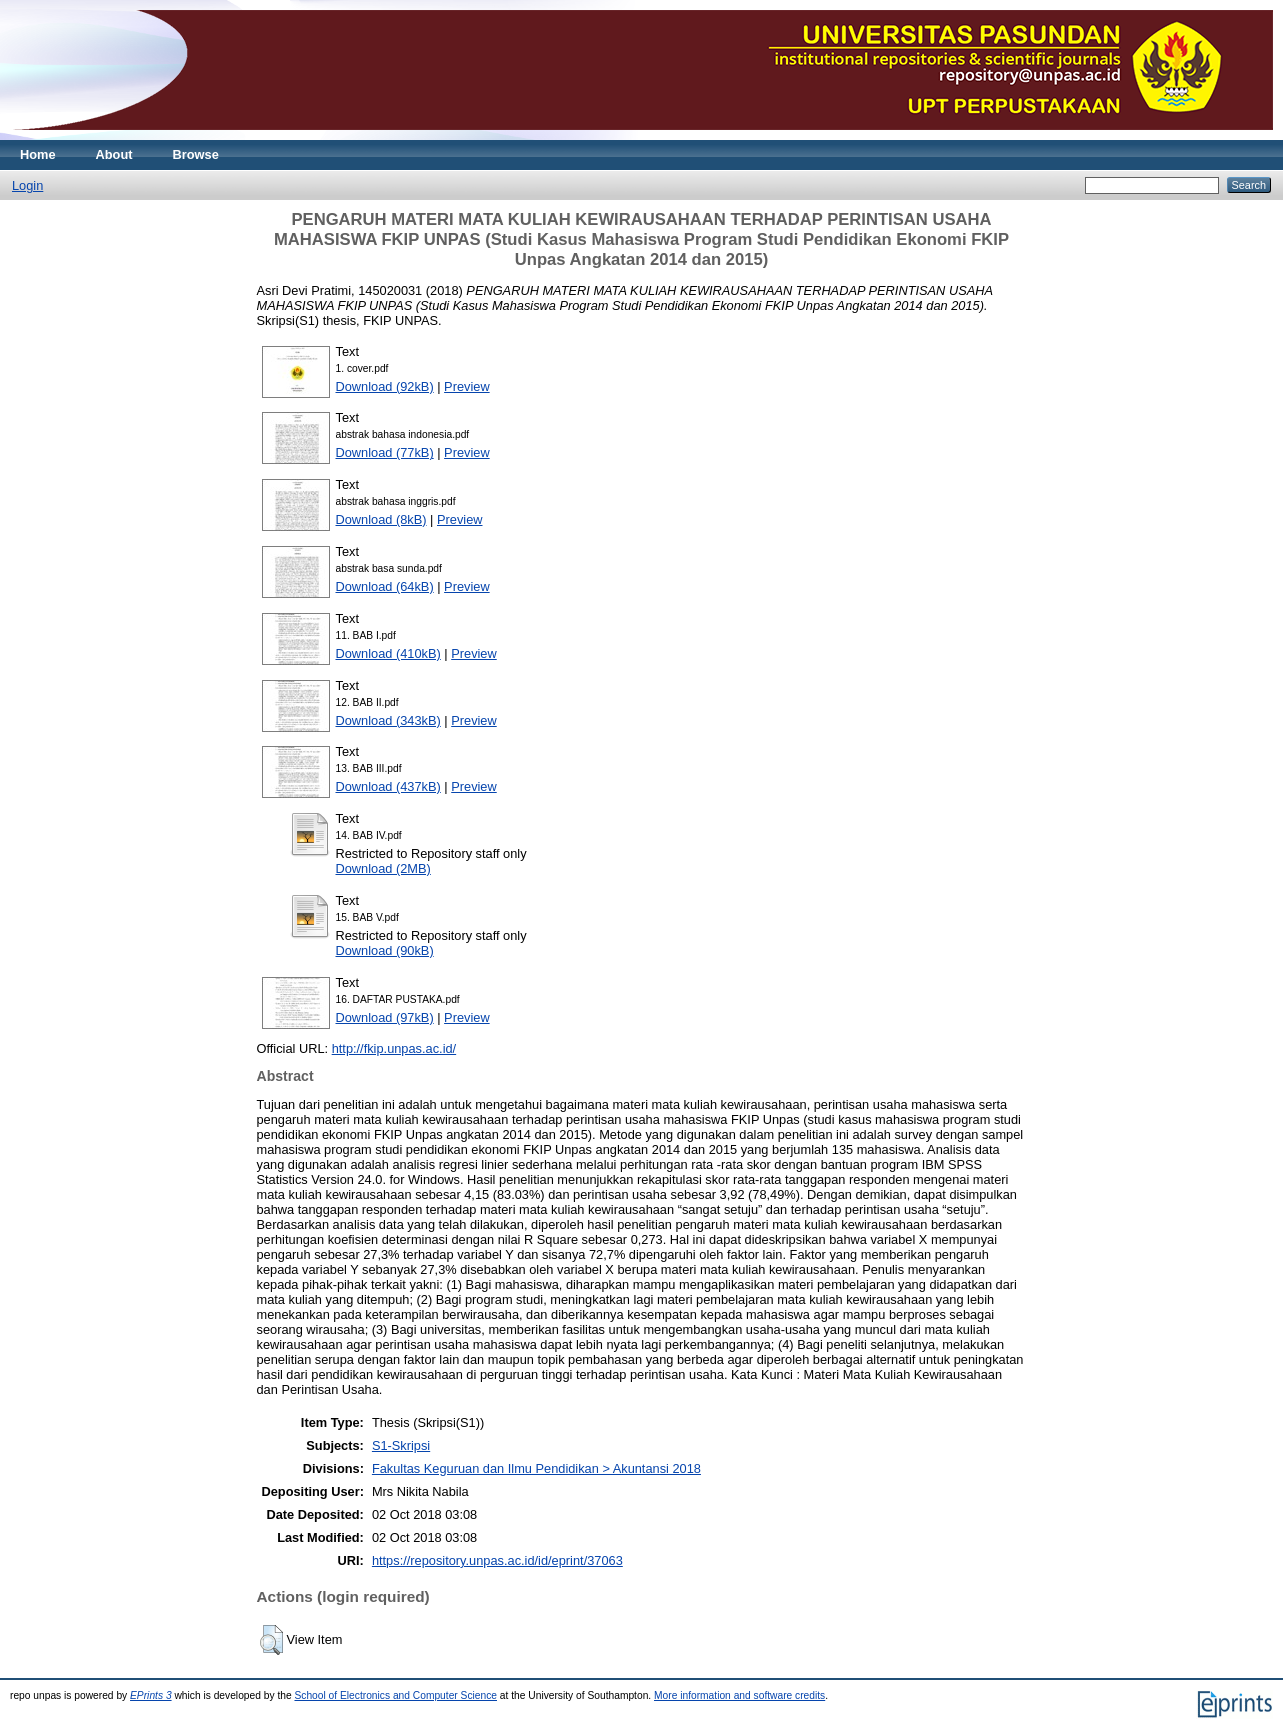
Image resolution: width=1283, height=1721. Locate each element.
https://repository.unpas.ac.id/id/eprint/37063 (497, 1560)
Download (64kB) (385, 586)
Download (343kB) (388, 720)
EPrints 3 (151, 1695)
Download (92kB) (385, 386)
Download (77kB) (385, 452)
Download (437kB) (388, 786)
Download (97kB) (385, 1017)
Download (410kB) (388, 653)
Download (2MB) (383, 868)
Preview (467, 386)
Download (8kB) (381, 519)
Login (27, 185)
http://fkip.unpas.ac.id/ (394, 1048)
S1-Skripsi (401, 1445)
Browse (196, 154)
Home (38, 154)
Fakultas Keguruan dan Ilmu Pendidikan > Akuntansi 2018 (536, 1468)
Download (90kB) (385, 950)
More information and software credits (739, 1695)
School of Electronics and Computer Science (395, 1695)
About (114, 154)
